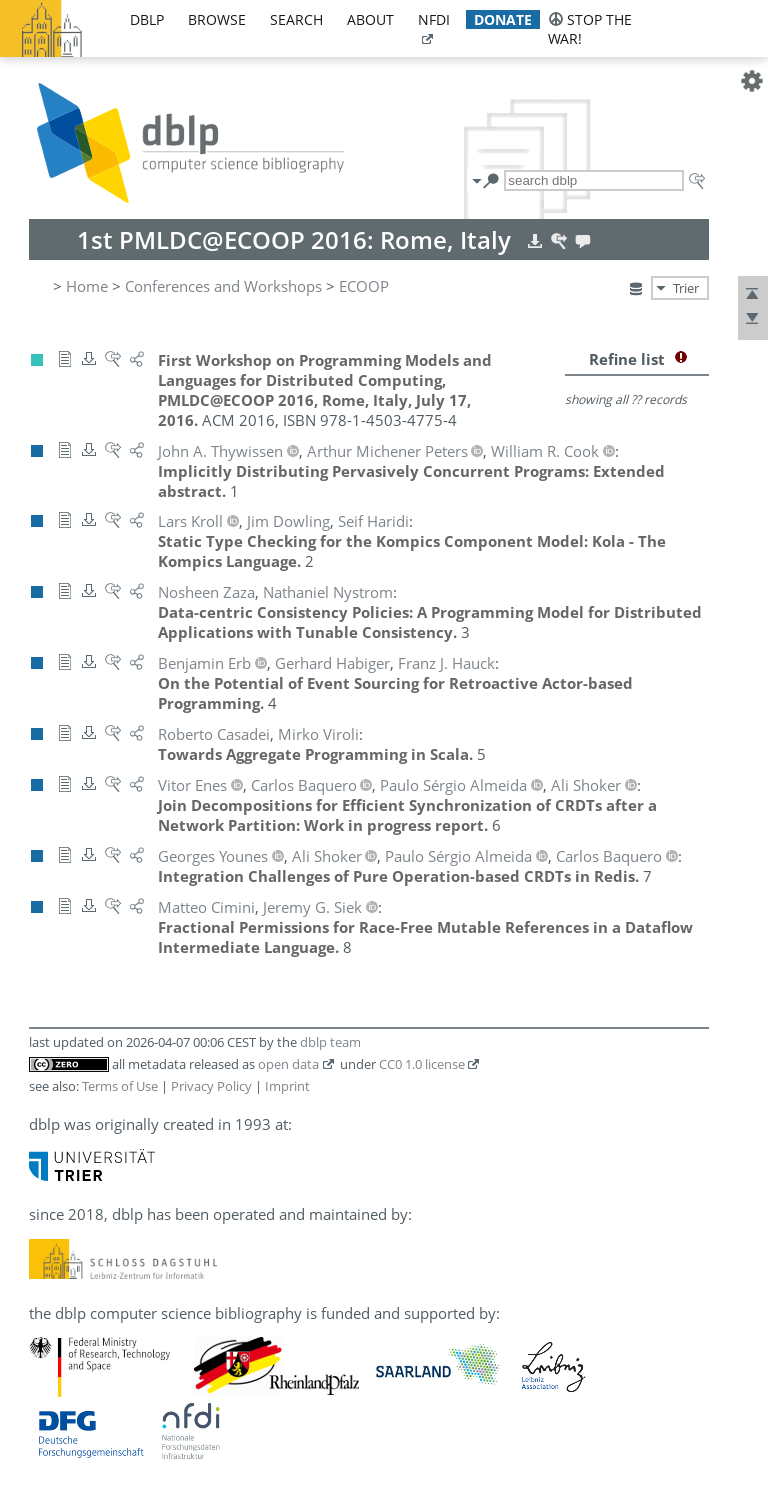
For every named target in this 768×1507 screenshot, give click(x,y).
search (296, 19)
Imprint (287, 1086)
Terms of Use (120, 1086)
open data (288, 1064)
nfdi (434, 19)
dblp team (330, 1042)
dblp (147, 19)
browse (217, 19)
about (370, 19)
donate (503, 19)
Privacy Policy (211, 1086)
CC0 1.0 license (422, 1064)
